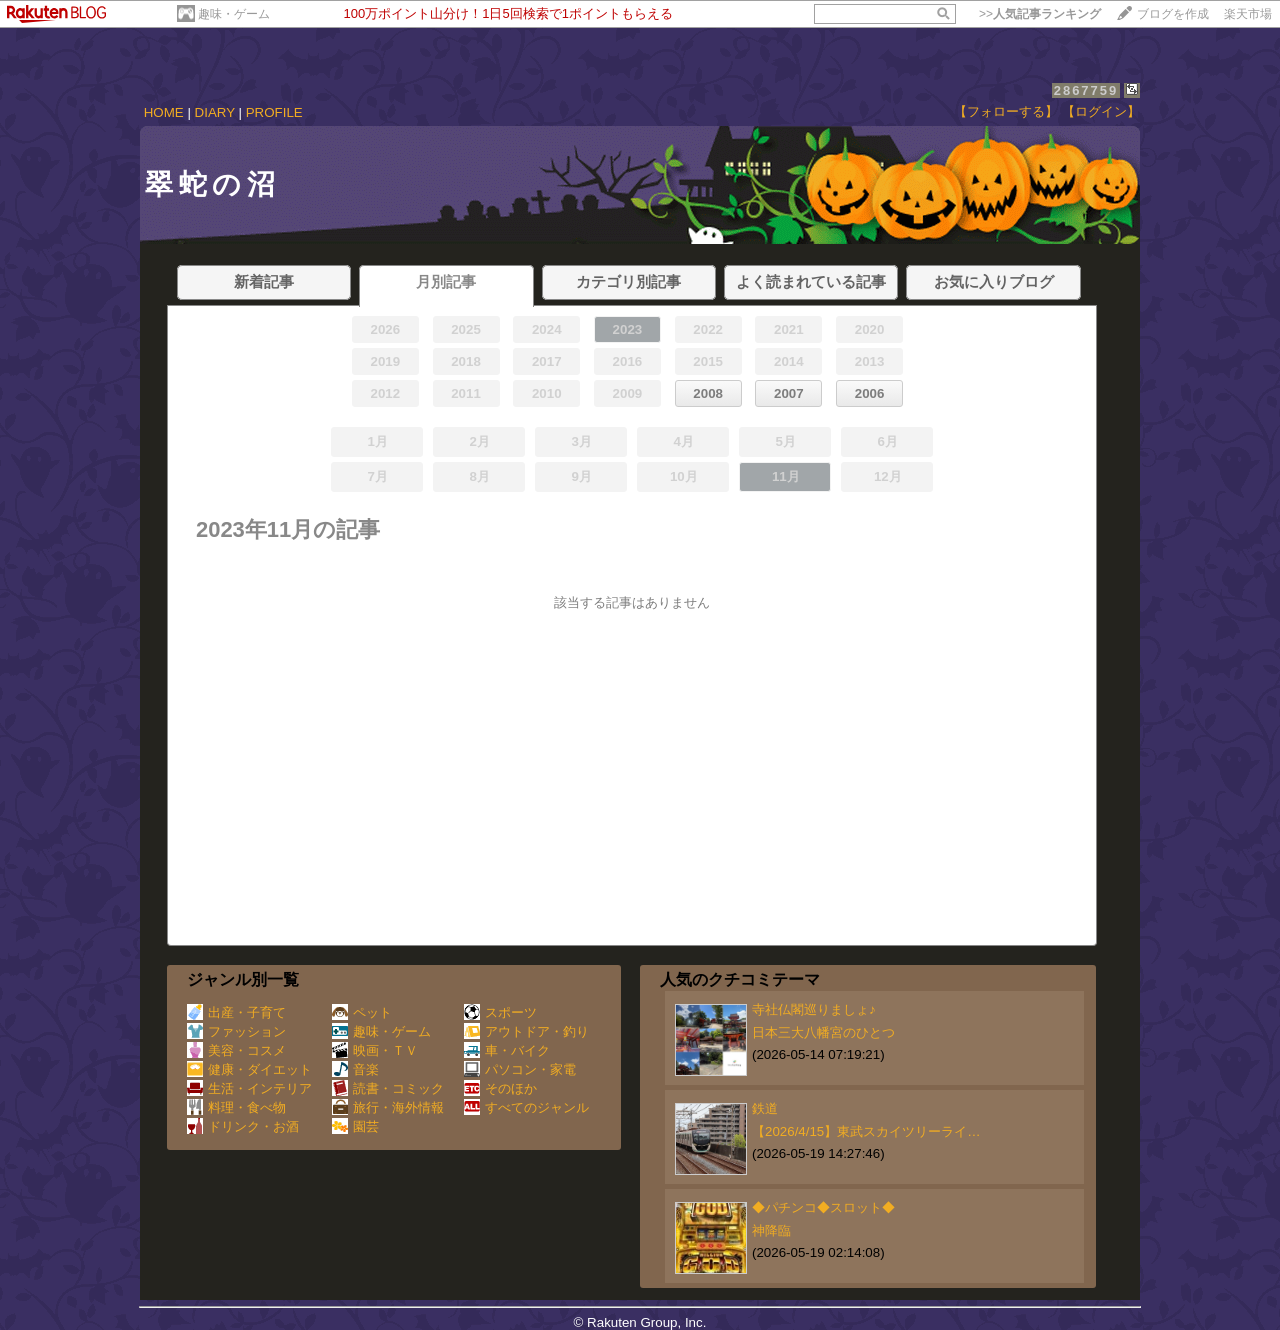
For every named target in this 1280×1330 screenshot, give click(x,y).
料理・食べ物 (236, 1107)
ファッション (236, 1031)
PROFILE (274, 112)
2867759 (1086, 90)
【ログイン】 (1101, 111)
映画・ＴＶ (375, 1050)
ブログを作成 (1173, 14)
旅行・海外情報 (388, 1107)
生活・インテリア (249, 1088)
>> (1040, 14)
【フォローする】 (1006, 111)
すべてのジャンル (526, 1107)
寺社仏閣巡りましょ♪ (814, 1009)
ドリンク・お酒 (243, 1126)
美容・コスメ (236, 1050)
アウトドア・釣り (526, 1031)
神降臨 (771, 1230)
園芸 (355, 1126)
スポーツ (500, 1012)
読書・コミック (388, 1088)
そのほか (500, 1088)
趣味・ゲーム (234, 14)
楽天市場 (1248, 14)
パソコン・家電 (520, 1069)
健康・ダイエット (249, 1069)
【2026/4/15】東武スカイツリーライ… (866, 1131)
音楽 (355, 1069)
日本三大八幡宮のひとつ (823, 1032)
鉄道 (765, 1108)
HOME (164, 112)
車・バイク (507, 1050)
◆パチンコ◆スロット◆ (823, 1207)
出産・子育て (236, 1012)
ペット (362, 1012)
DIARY (215, 112)
